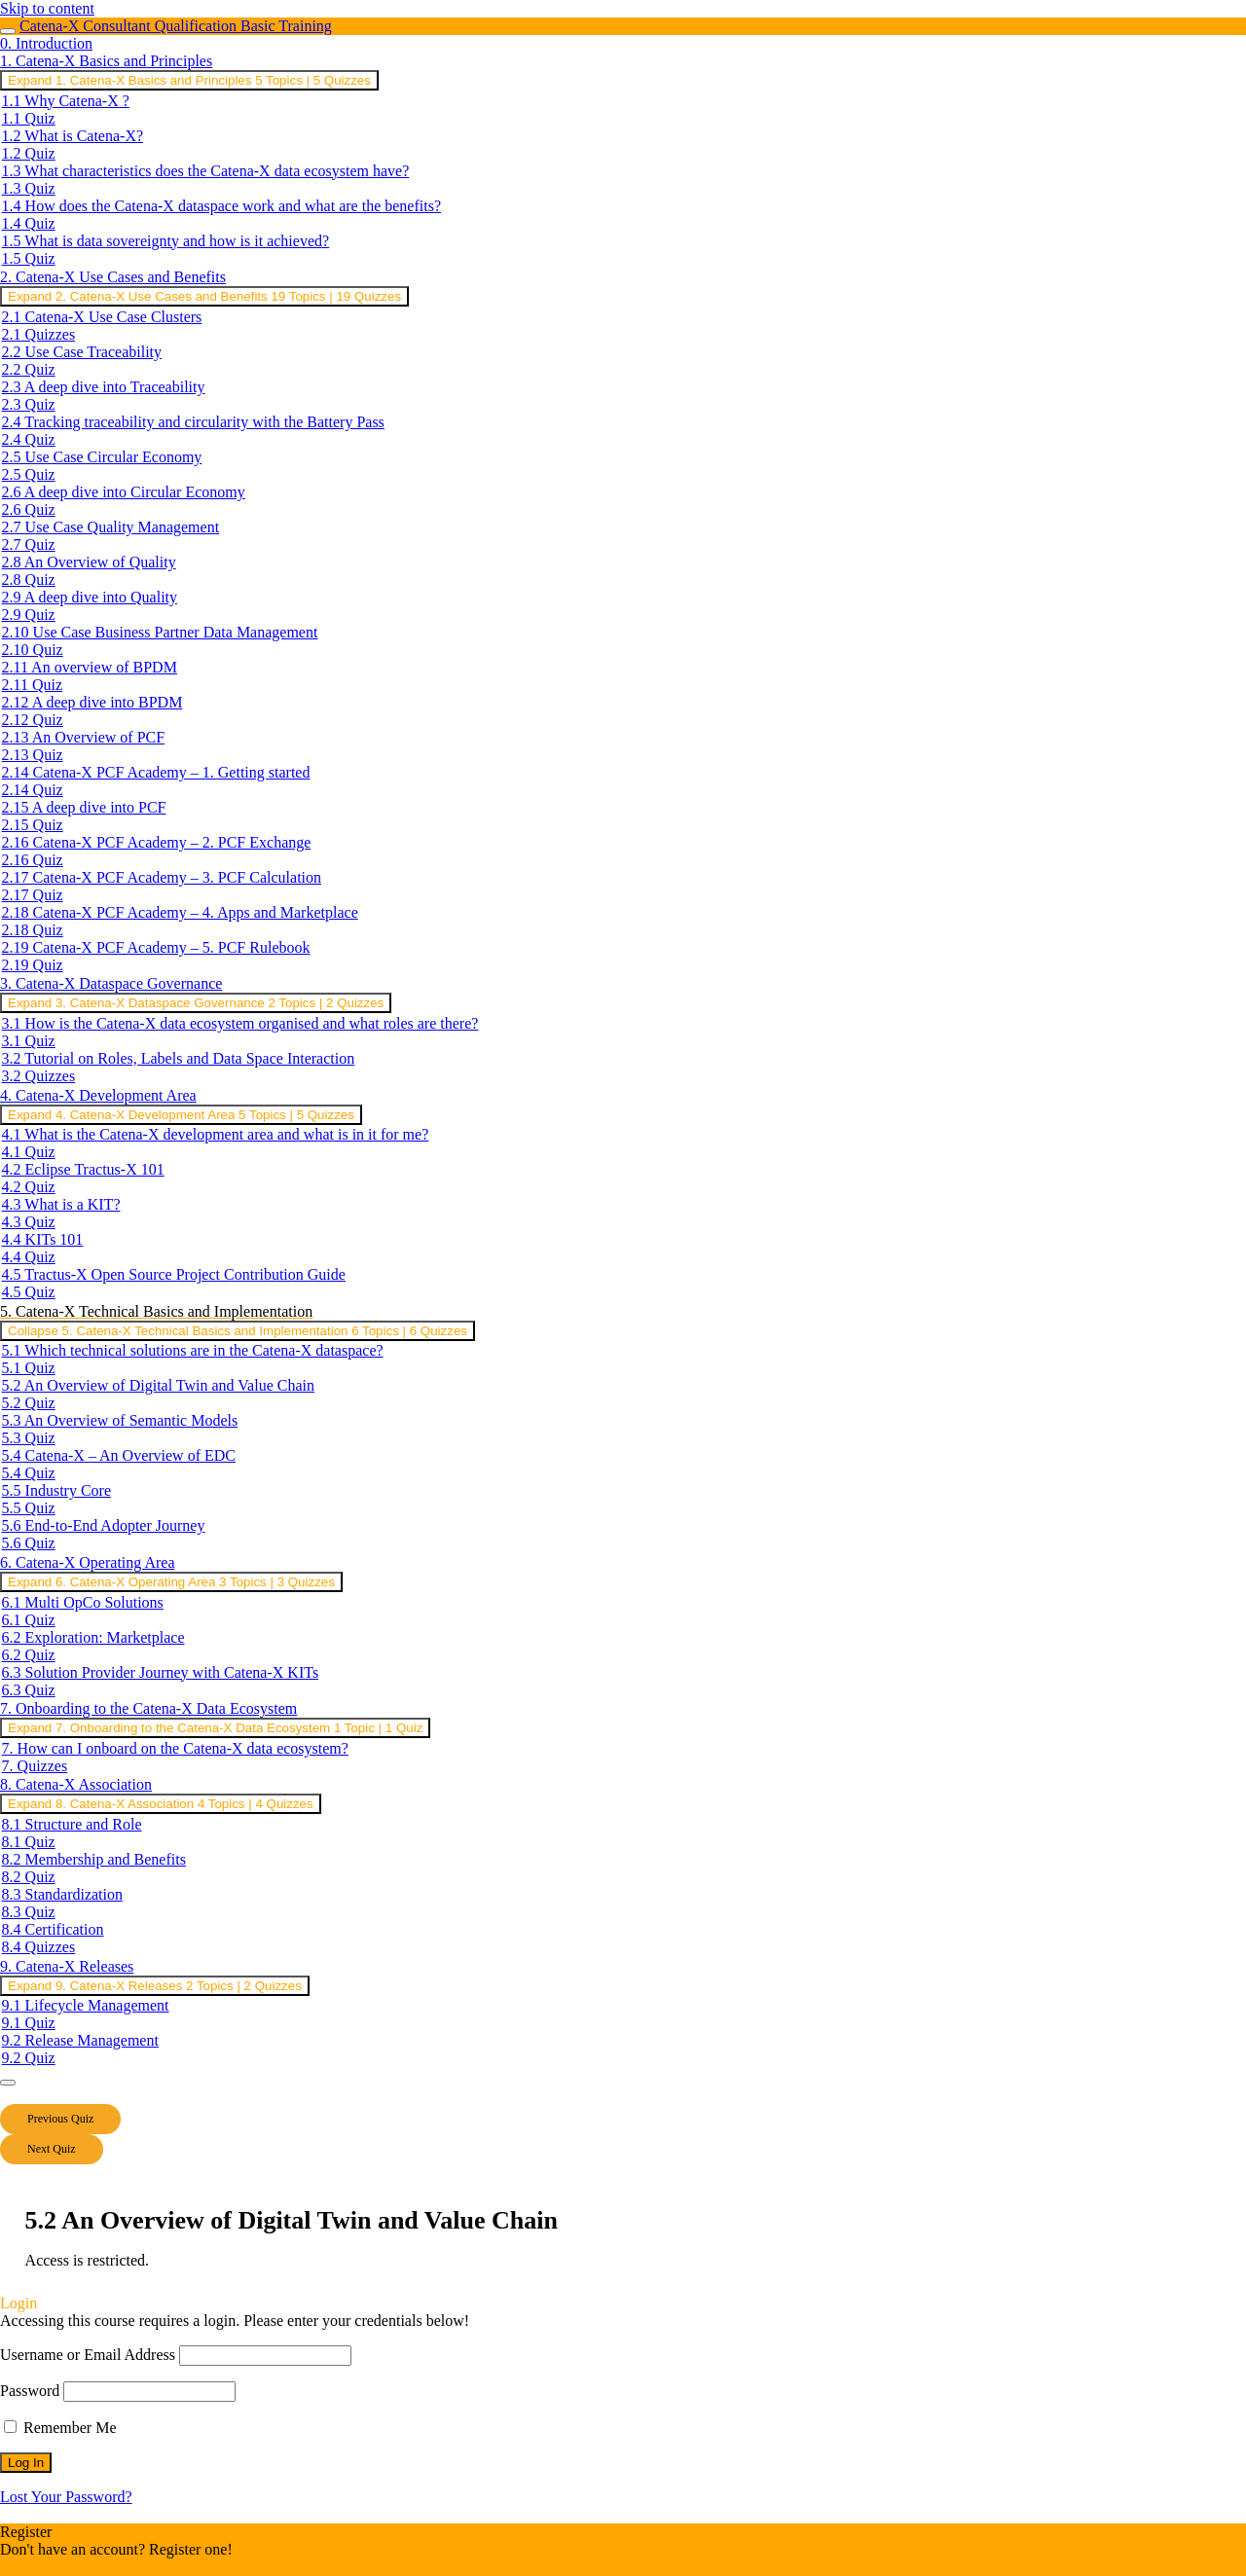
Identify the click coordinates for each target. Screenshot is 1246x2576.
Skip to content (47, 8)
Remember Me (60, 2427)
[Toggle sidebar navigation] (8, 31)
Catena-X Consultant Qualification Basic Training (175, 26)
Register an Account (63, 2566)
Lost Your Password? (66, 2496)
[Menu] (8, 2083)
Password (29, 2390)
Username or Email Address (87, 2354)
